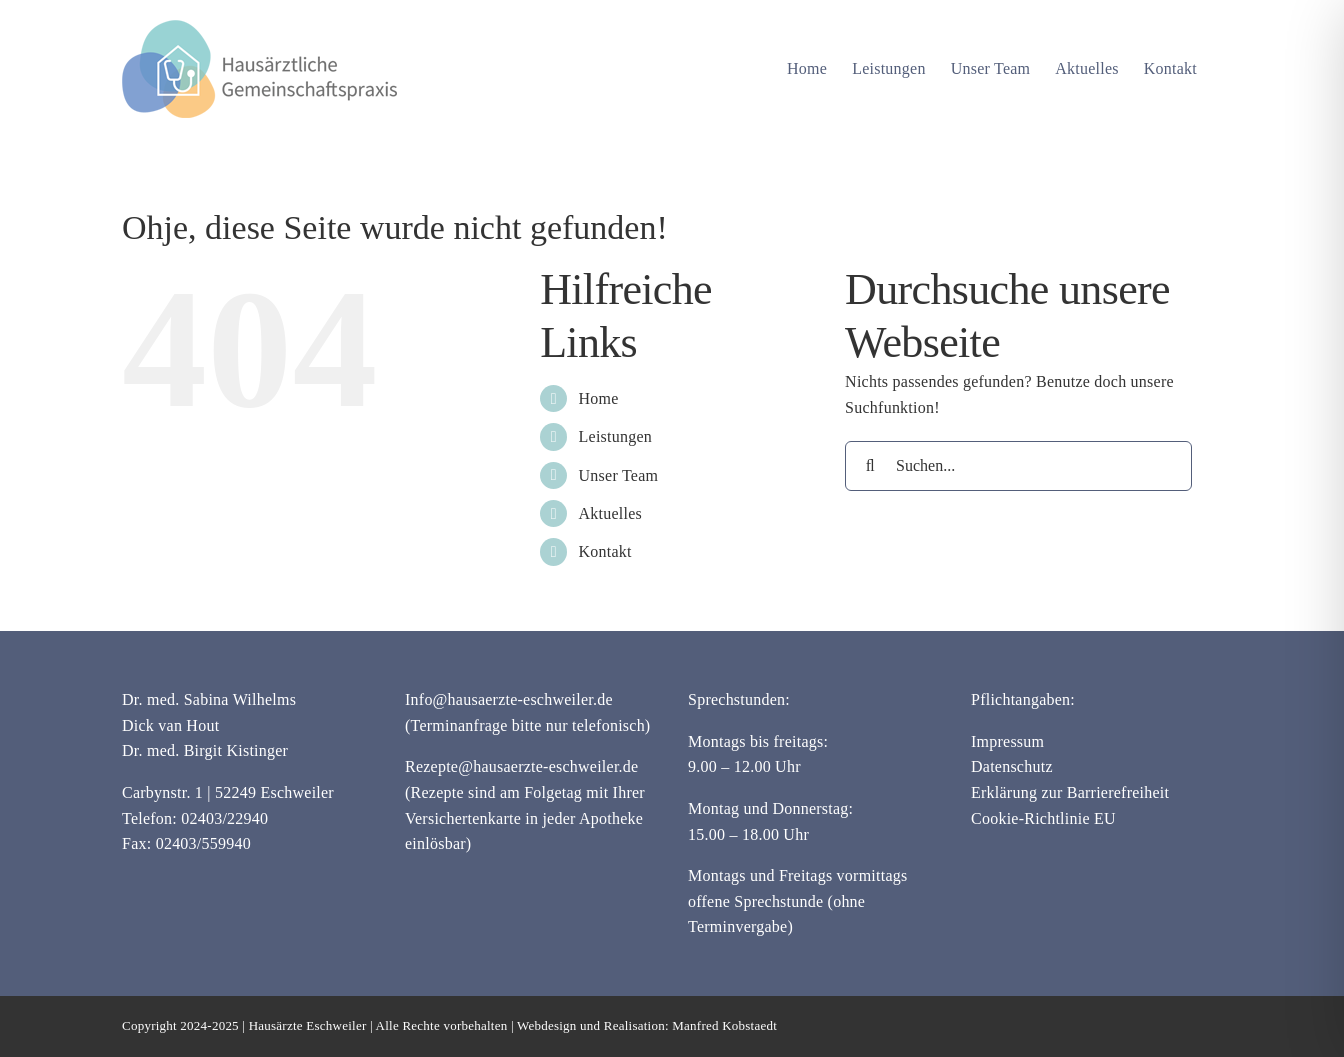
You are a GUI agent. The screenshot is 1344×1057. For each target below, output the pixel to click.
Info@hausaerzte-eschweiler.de (509, 699)
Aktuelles (610, 513)
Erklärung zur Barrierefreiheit (1070, 792)
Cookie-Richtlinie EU (1043, 818)
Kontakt (605, 551)
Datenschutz (1012, 766)
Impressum (1007, 741)
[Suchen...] (1018, 466)
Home (599, 398)
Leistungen (616, 436)
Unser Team (619, 475)
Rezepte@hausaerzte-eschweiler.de (521, 766)
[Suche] (870, 466)
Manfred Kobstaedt (724, 1025)
